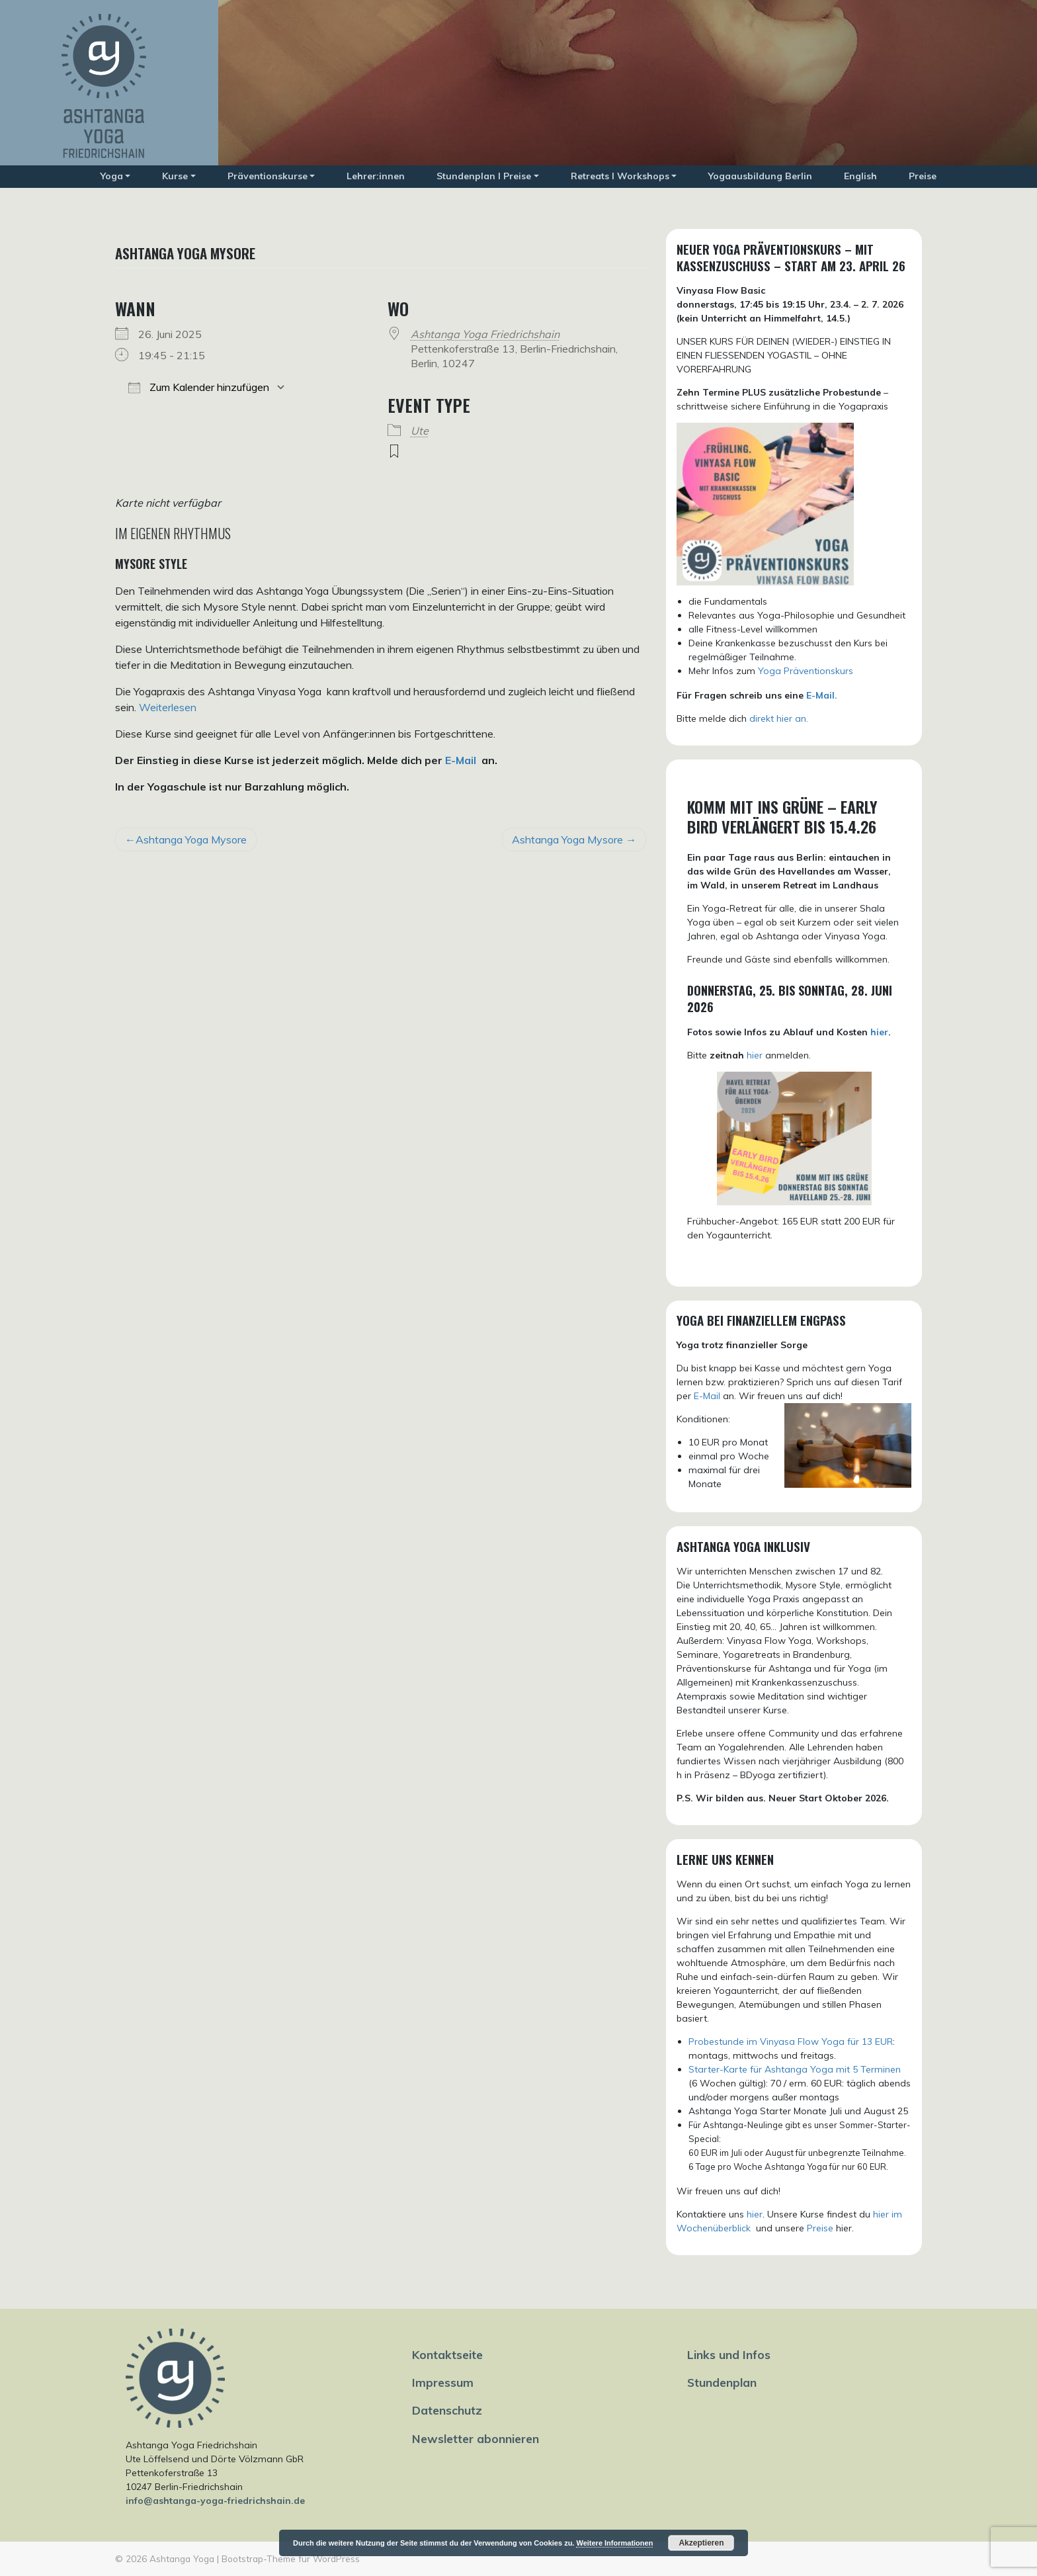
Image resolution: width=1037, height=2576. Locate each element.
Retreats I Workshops (620, 176)
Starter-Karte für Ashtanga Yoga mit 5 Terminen (794, 2069)
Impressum (443, 2382)
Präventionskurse (268, 176)
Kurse (175, 176)
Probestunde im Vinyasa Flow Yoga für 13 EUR (790, 2041)
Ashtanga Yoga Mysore (191, 839)
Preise (922, 176)
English (860, 176)
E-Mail (460, 760)
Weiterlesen (167, 707)
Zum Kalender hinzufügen (198, 387)
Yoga (112, 176)
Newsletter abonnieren (475, 2438)
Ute (420, 430)
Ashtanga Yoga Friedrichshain (485, 334)
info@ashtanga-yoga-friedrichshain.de (215, 2501)
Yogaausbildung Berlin (760, 176)
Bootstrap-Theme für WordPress (291, 2558)
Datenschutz (447, 2410)
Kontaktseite (447, 2354)
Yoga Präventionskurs (805, 671)
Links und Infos (728, 2354)
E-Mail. (821, 695)
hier (879, 1032)
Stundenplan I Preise (483, 176)
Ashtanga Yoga (181, 2558)
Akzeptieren (701, 2543)
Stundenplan (722, 2382)
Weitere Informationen (614, 2543)
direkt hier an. (778, 718)
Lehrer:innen (376, 176)
